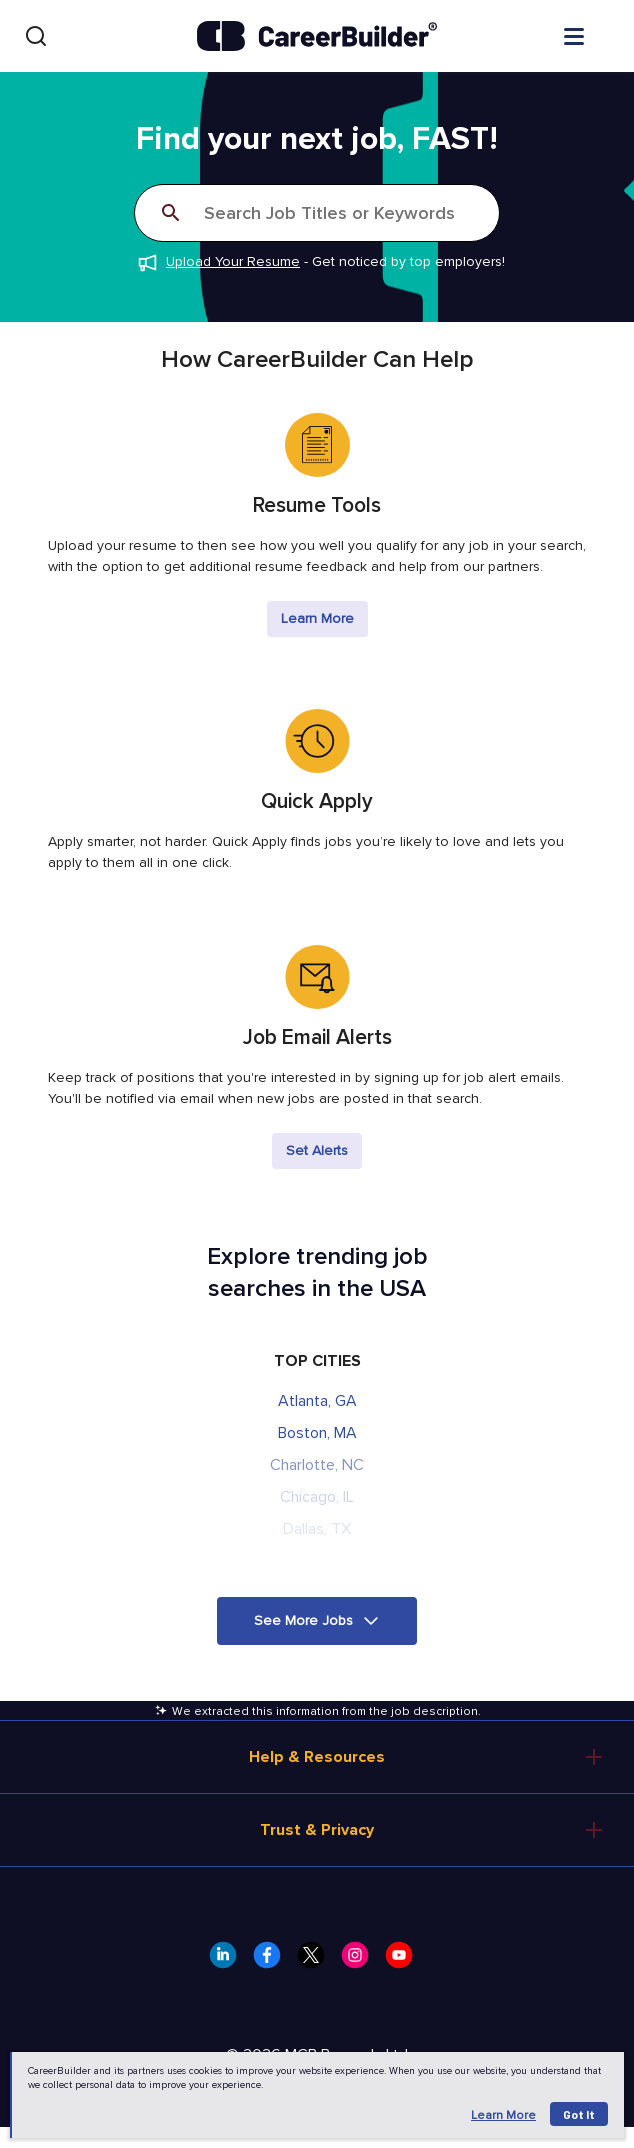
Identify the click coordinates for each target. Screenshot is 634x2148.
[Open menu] (594, 35)
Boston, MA (317, 1433)
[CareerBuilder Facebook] (273, 1961)
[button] (317, 1621)
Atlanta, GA (317, 1401)
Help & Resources (317, 1757)
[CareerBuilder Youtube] (405, 1961)
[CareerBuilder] (317, 36)
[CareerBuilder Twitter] (317, 1961)
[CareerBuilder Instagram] (361, 1961)
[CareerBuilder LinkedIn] (229, 1961)
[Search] (36, 36)
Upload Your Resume (233, 261)
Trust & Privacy (317, 1830)
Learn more (503, 2115)
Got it (579, 2114)
